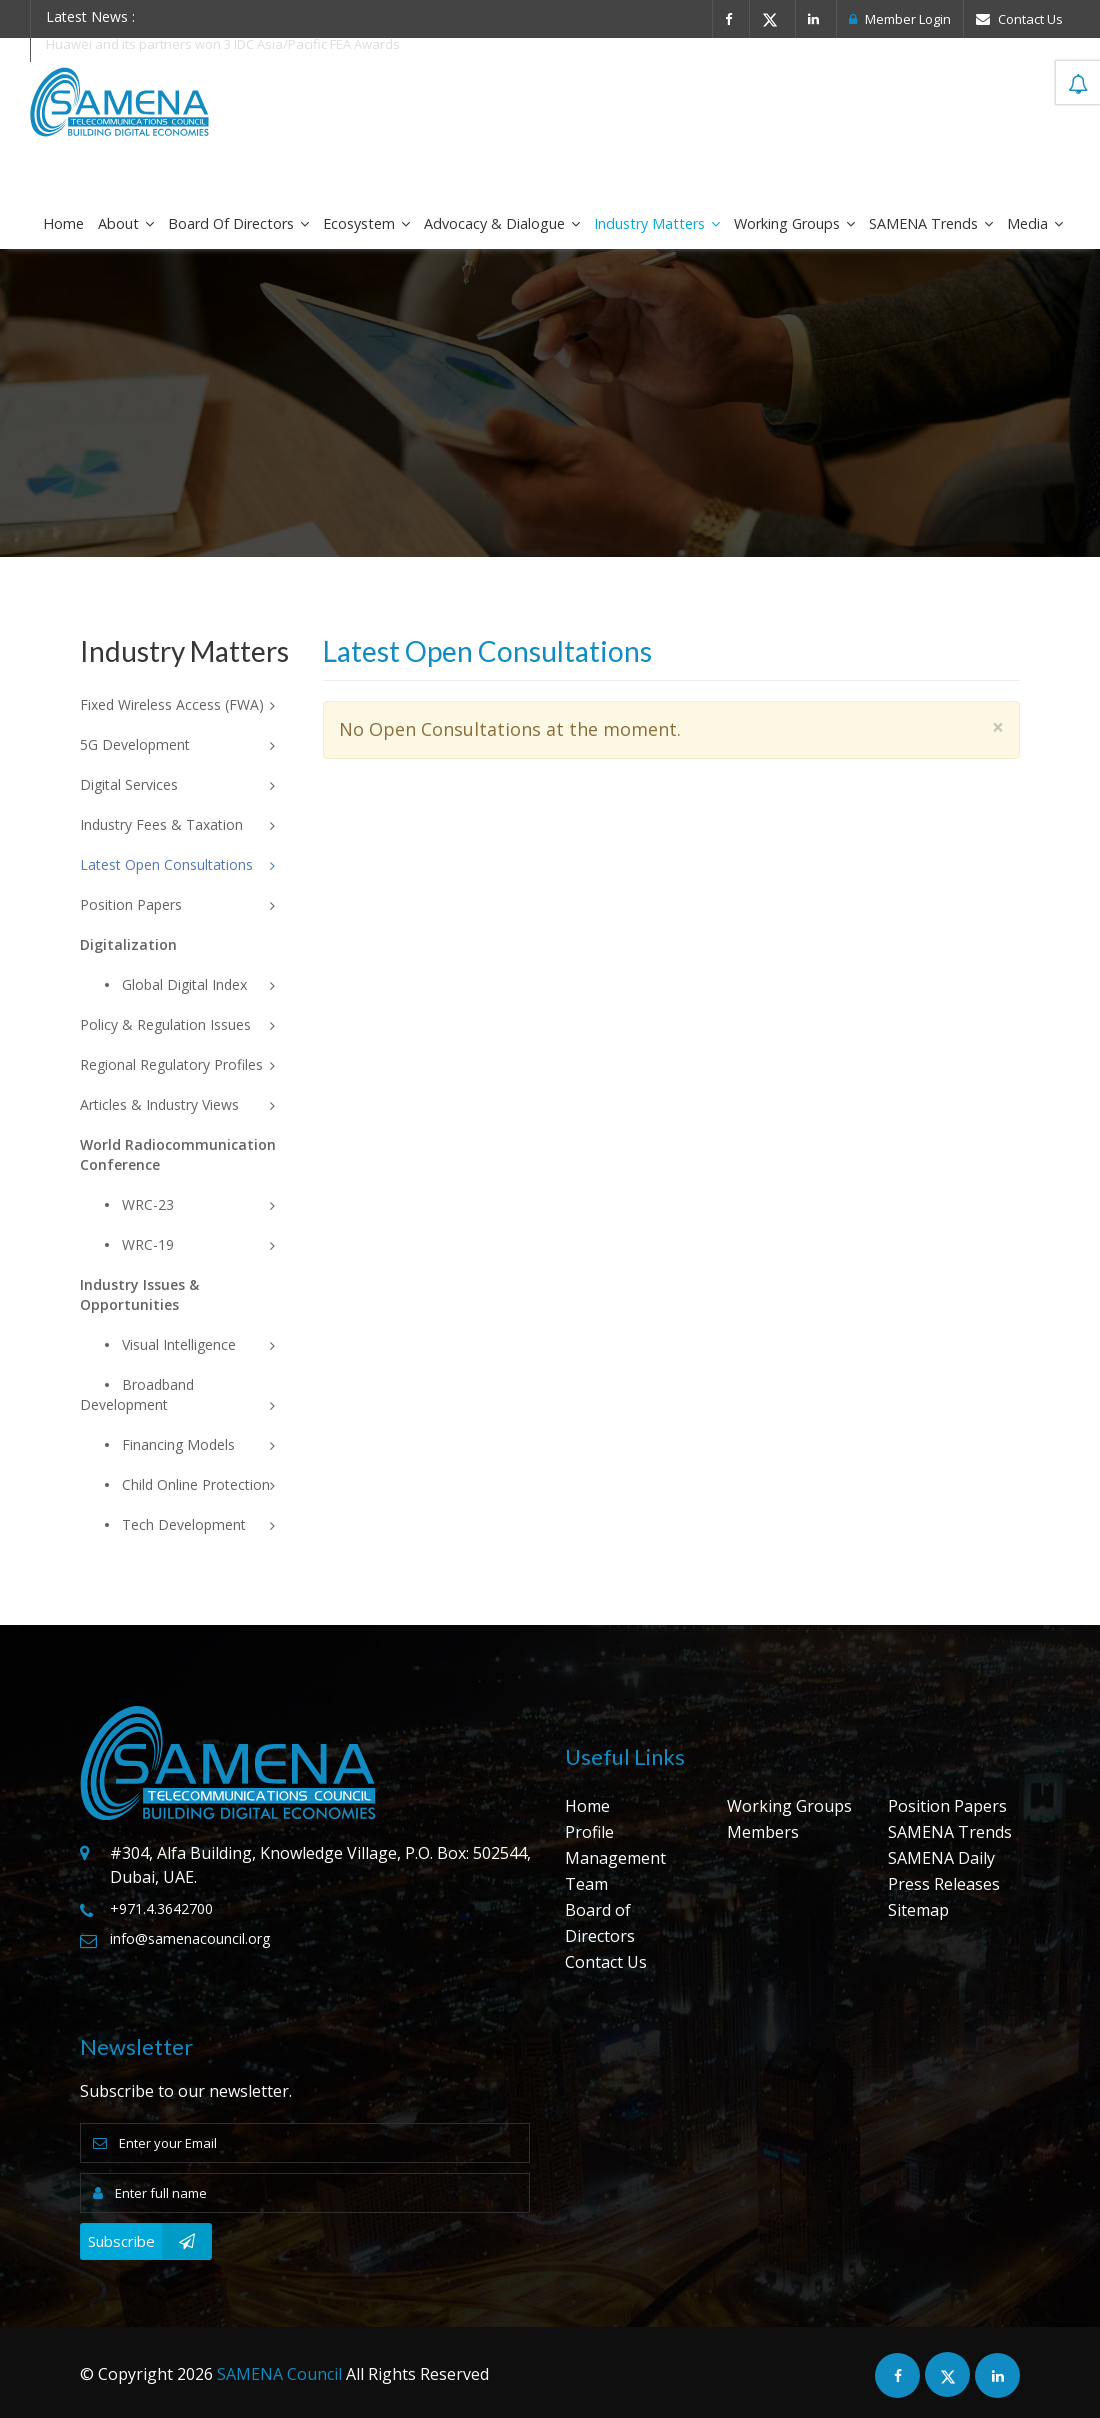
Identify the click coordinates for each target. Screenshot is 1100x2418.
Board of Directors (238, 223)
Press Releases (944, 1884)
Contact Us (1019, 19)
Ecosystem (366, 223)
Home (63, 223)
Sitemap (918, 1910)
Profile (589, 1832)
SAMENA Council (279, 2374)
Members (763, 1832)
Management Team (615, 1871)
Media (1035, 223)
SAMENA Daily (941, 1858)
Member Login (900, 19)
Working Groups (794, 223)
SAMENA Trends (931, 223)
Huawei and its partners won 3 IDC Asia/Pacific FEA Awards (223, 44)
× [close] (998, 727)
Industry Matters (657, 223)
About (126, 223)
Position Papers (947, 1806)
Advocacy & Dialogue (502, 223)
